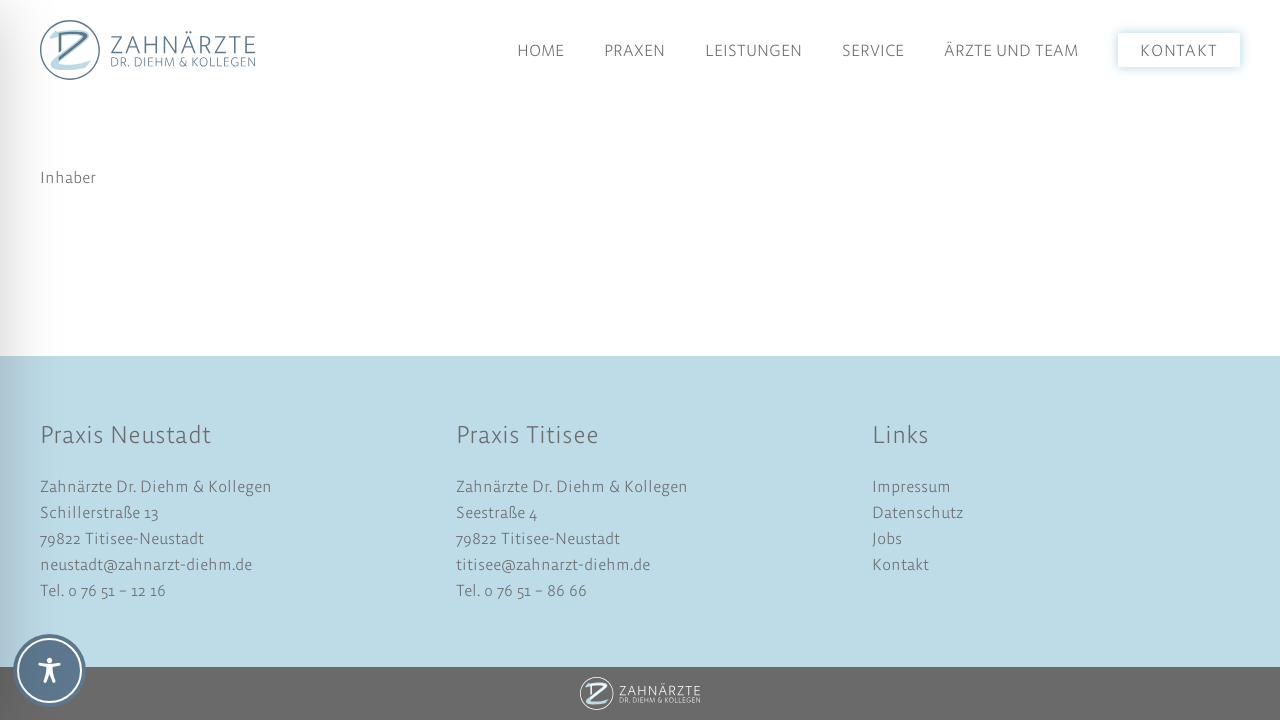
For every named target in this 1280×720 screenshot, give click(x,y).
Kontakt (900, 564)
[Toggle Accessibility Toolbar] (49, 670)
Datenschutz (917, 512)
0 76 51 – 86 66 (533, 590)
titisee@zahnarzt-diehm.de (553, 564)
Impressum (911, 486)
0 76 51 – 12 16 (117, 590)
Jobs (887, 538)
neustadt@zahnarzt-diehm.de (146, 564)
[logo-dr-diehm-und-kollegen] (147, 50)
